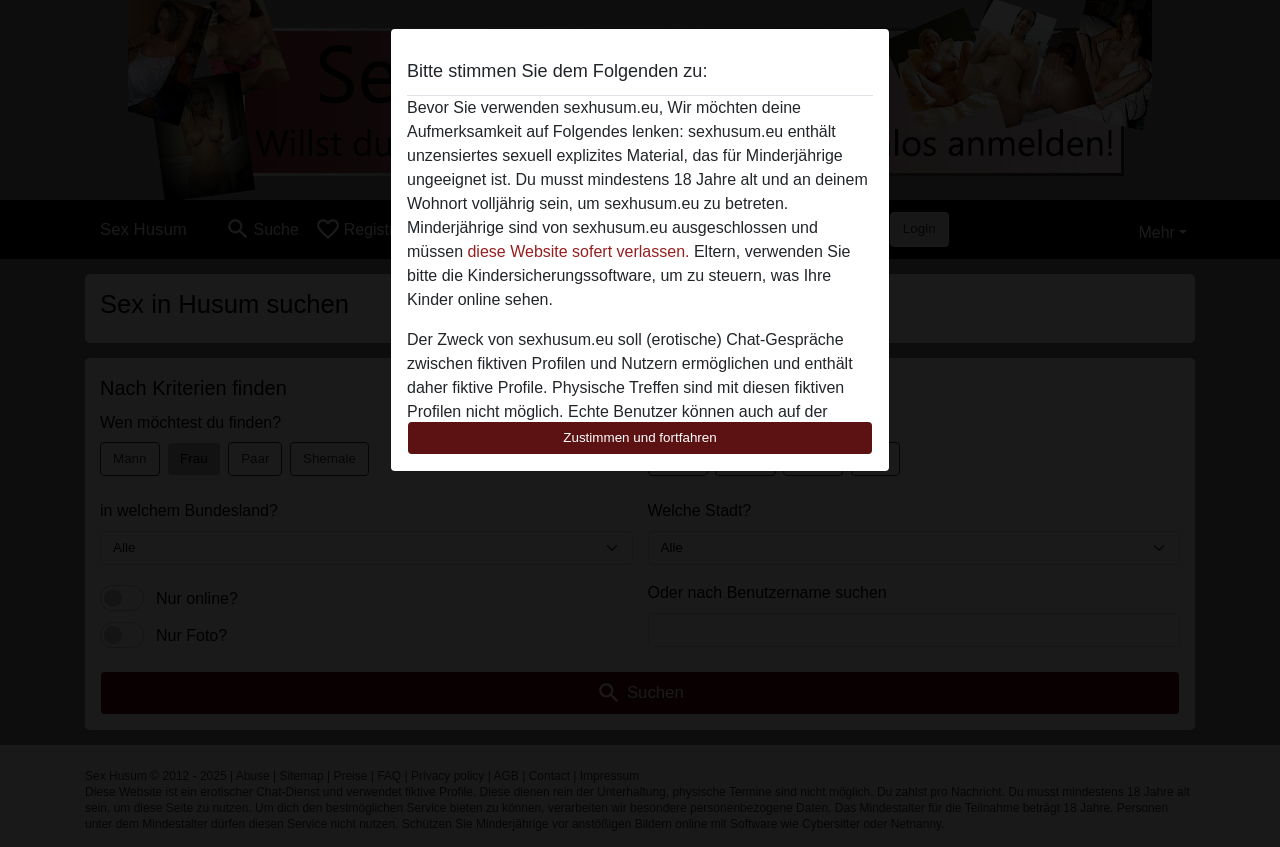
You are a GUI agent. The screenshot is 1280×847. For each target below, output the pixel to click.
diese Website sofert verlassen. (578, 251)
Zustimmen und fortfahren (640, 437)
